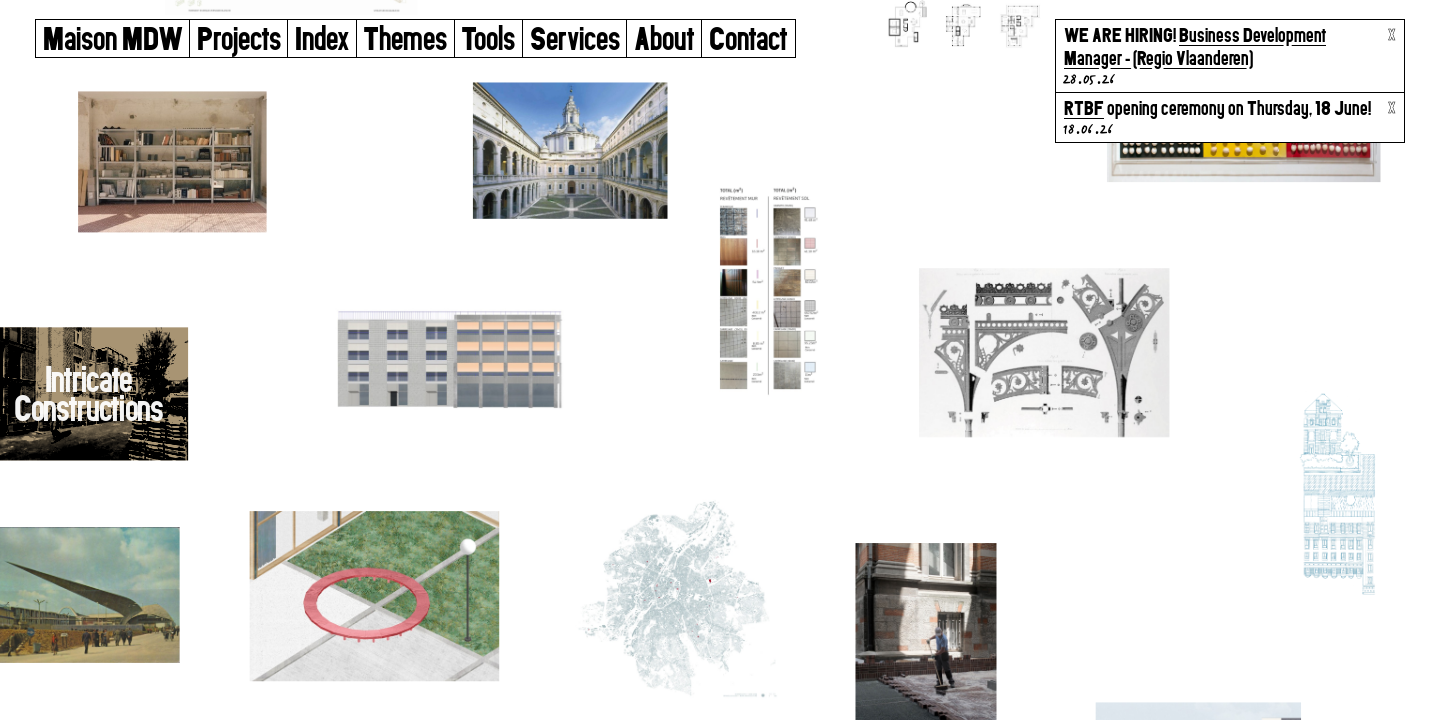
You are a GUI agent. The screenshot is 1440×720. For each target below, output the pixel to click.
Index (322, 38)
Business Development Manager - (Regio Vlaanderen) (1195, 46)
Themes (405, 38)
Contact (748, 38)
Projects (239, 38)
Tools (488, 38)
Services (575, 38)
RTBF (1084, 108)
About (664, 38)
